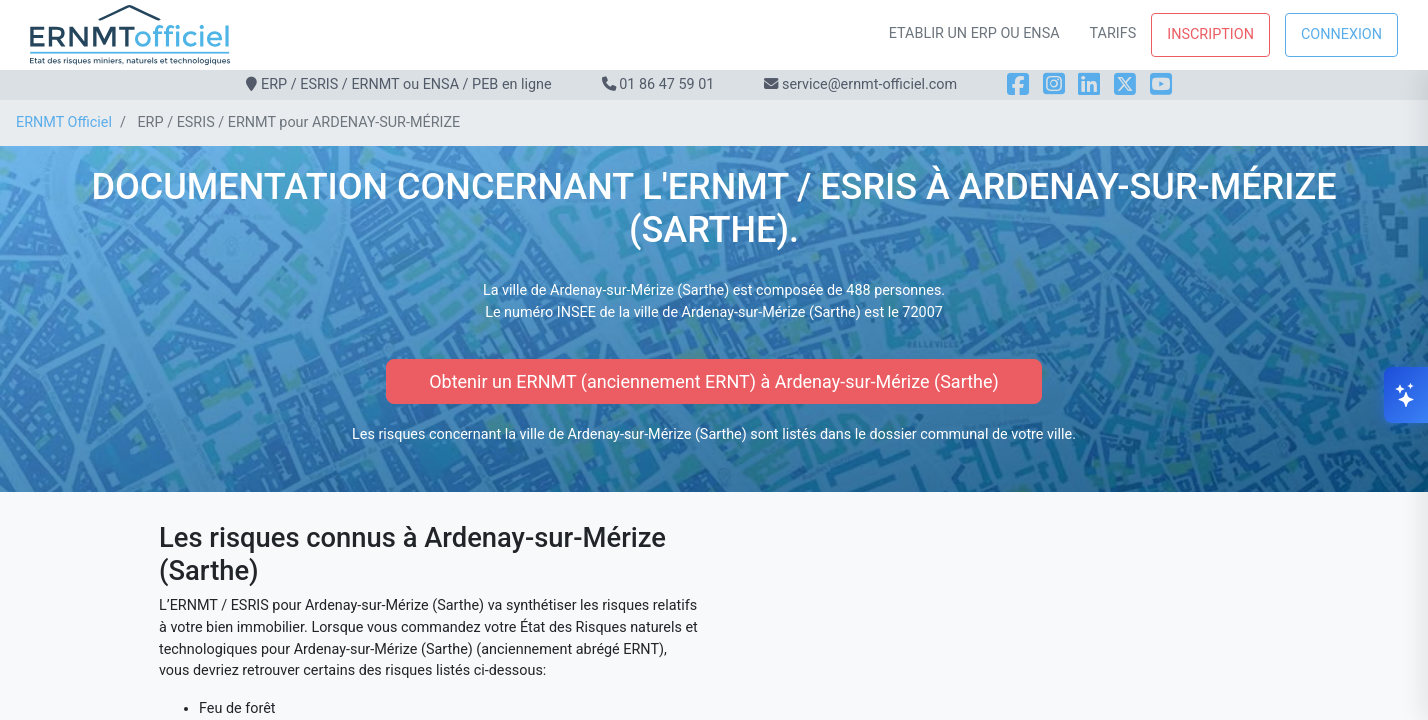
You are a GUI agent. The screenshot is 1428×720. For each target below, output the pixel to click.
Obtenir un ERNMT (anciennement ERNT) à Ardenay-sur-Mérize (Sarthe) (714, 381)
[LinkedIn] (1089, 84)
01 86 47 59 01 (666, 84)
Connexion (1341, 34)
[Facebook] (1018, 84)
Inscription (1210, 34)
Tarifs (1113, 33)
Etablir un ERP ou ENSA (974, 33)
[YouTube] (1161, 84)
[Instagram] (1054, 84)
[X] (1125, 84)
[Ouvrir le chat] (1406, 395)
